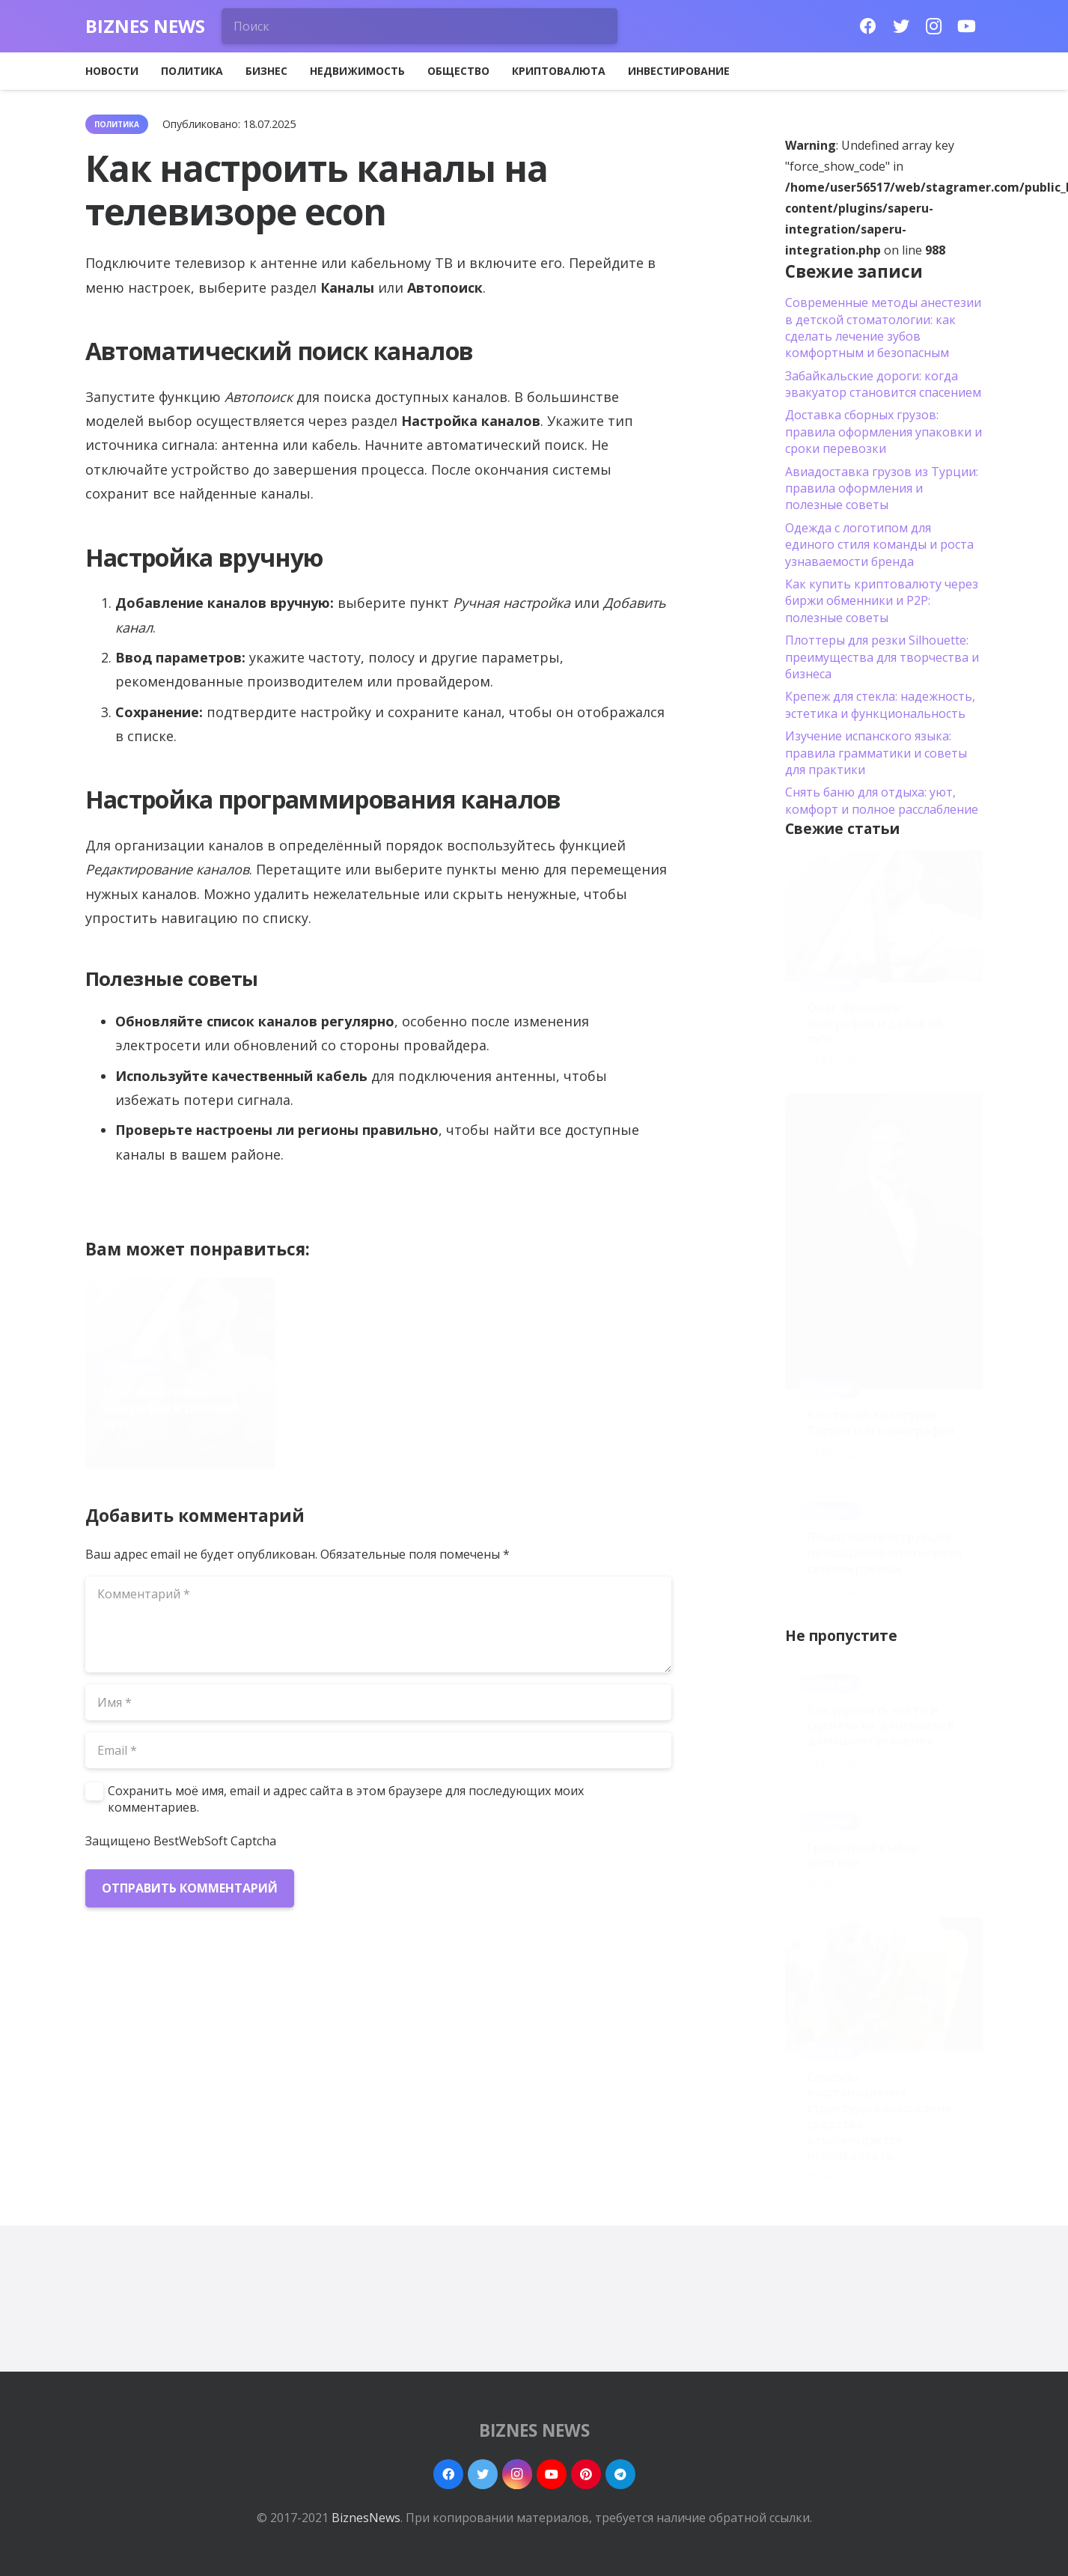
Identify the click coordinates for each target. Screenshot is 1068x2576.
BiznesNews (366, 2517)
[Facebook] (868, 26)
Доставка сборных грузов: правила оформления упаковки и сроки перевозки (883, 432)
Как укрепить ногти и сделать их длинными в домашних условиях (880, 1726)
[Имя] (378, 1702)
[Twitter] (901, 26)
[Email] (378, 1750)
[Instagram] (934, 26)
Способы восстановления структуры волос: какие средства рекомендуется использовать (879, 2116)
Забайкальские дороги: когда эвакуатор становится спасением (883, 384)
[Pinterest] (586, 2474)
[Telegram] (620, 2474)
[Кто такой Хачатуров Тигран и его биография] (884, 1241)
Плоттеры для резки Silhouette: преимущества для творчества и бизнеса (882, 657)
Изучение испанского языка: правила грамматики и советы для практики (876, 753)
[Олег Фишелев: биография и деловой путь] (884, 916)
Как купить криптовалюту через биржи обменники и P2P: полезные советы (881, 601)
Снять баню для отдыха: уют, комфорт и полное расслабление (881, 800)
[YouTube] (966, 26)
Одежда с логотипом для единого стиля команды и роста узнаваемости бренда (879, 545)
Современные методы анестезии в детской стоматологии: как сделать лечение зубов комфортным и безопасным (883, 327)
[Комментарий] (378, 1624)
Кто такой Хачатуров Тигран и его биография (374, 1415)
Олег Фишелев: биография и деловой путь (170, 1407)
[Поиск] (420, 26)
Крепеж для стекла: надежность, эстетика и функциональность (880, 704)
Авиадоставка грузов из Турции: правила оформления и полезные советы (881, 488)
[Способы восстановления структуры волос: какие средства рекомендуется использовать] (884, 1984)
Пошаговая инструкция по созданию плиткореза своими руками (884, 1553)
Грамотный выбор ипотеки (862, 1855)
